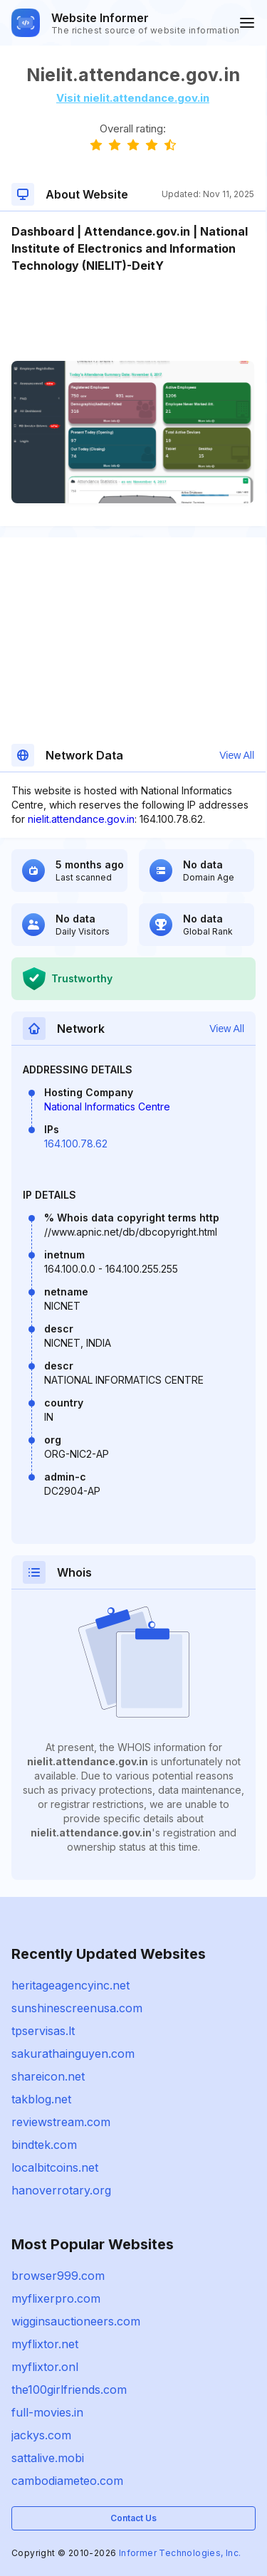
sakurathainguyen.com (73, 2053)
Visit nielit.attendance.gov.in (132, 98)
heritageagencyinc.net (70, 1985)
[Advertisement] (132, 317)
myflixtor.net (44, 2344)
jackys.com (41, 2435)
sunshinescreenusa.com (76, 2008)
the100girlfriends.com (69, 2389)
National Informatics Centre (107, 1106)
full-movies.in (47, 2412)
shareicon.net (48, 2076)
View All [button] (236, 755)
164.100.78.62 (76, 1143)
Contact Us (133, 2518)
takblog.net (41, 2099)
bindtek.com (44, 2145)
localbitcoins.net (54, 2167)
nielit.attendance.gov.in (81, 819)
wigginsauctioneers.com (75, 2321)
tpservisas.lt (43, 2031)
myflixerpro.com (55, 2298)
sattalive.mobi (47, 2458)
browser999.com (58, 2276)
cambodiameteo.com (67, 2481)
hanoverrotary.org (61, 2190)
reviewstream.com (60, 2122)
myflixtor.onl (44, 2367)
